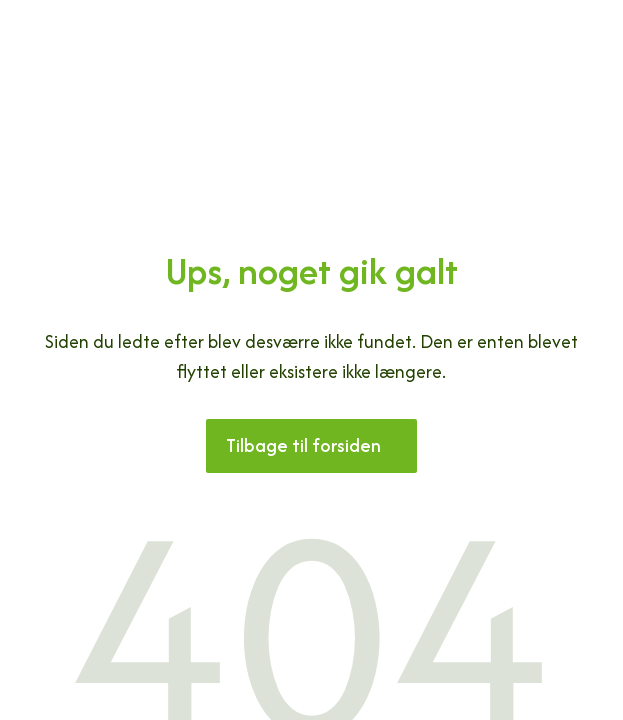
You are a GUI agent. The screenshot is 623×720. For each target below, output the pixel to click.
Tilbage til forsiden (303, 445)
